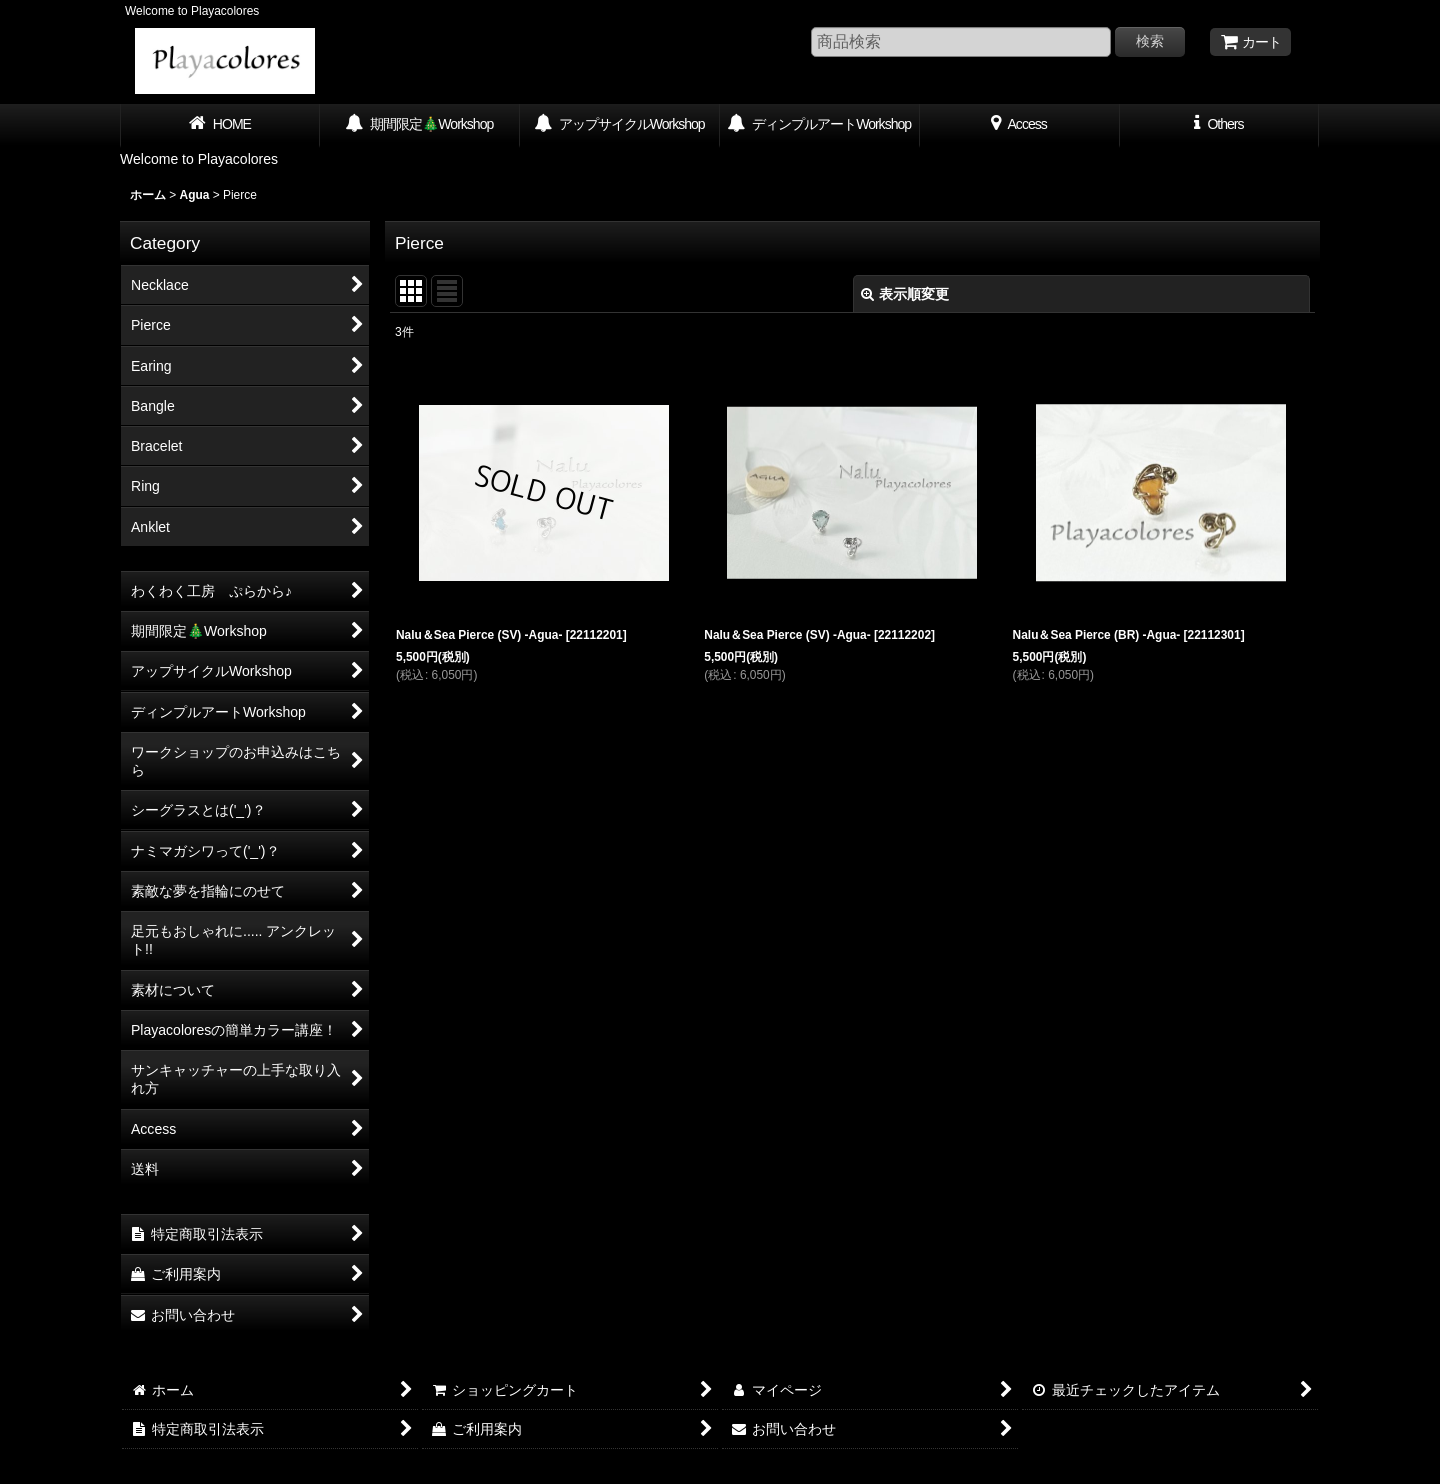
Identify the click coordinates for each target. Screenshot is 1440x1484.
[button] (1220, 126)
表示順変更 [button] (905, 294)
